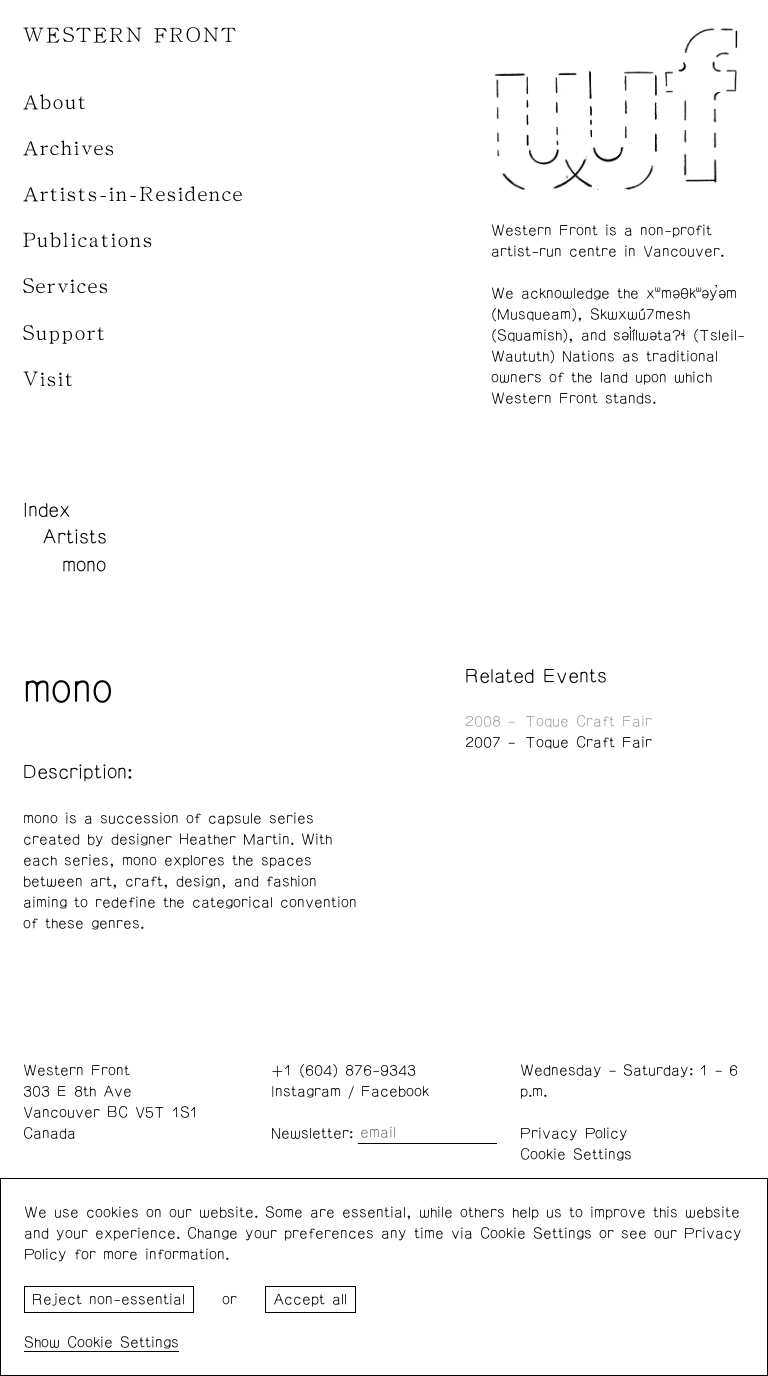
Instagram (306, 1091)
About (55, 102)
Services (66, 286)
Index (47, 510)
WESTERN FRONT (130, 35)
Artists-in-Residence (133, 194)
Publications (88, 240)
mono (84, 565)
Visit (49, 379)
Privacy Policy (574, 1133)
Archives (69, 148)
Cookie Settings (576, 1154)
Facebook (395, 1091)
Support (65, 333)
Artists (74, 537)
